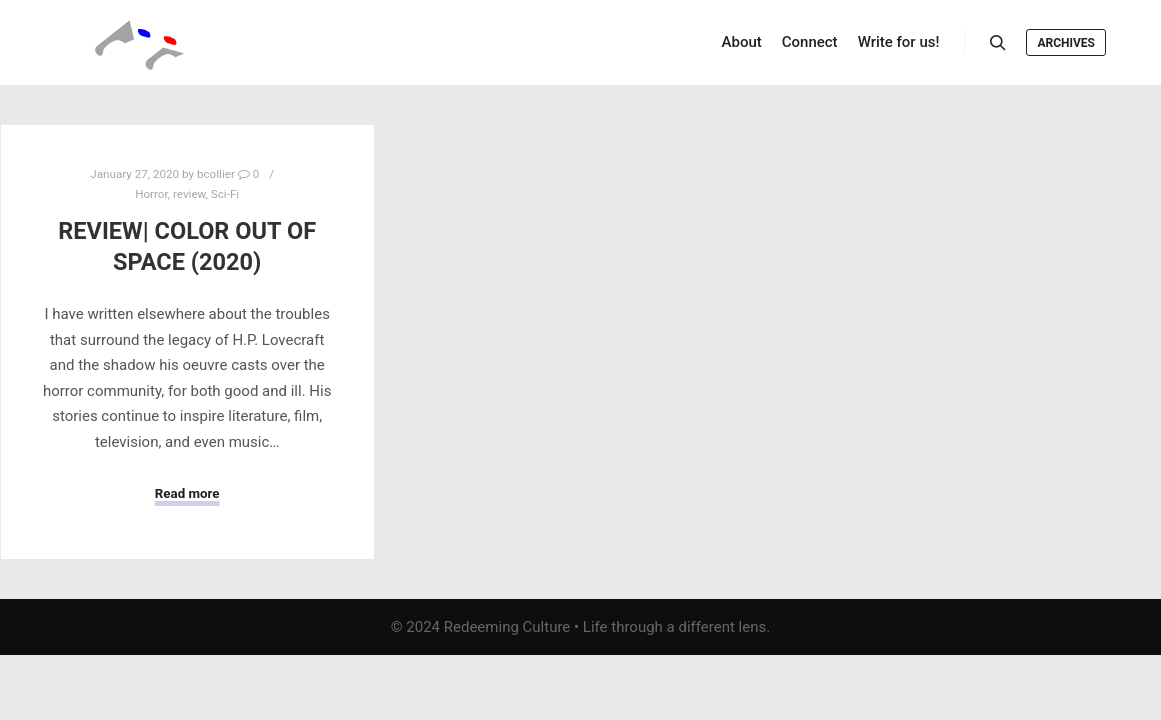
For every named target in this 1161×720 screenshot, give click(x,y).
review (189, 194)
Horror (151, 194)
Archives (1066, 43)
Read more (187, 493)
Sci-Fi (225, 194)
